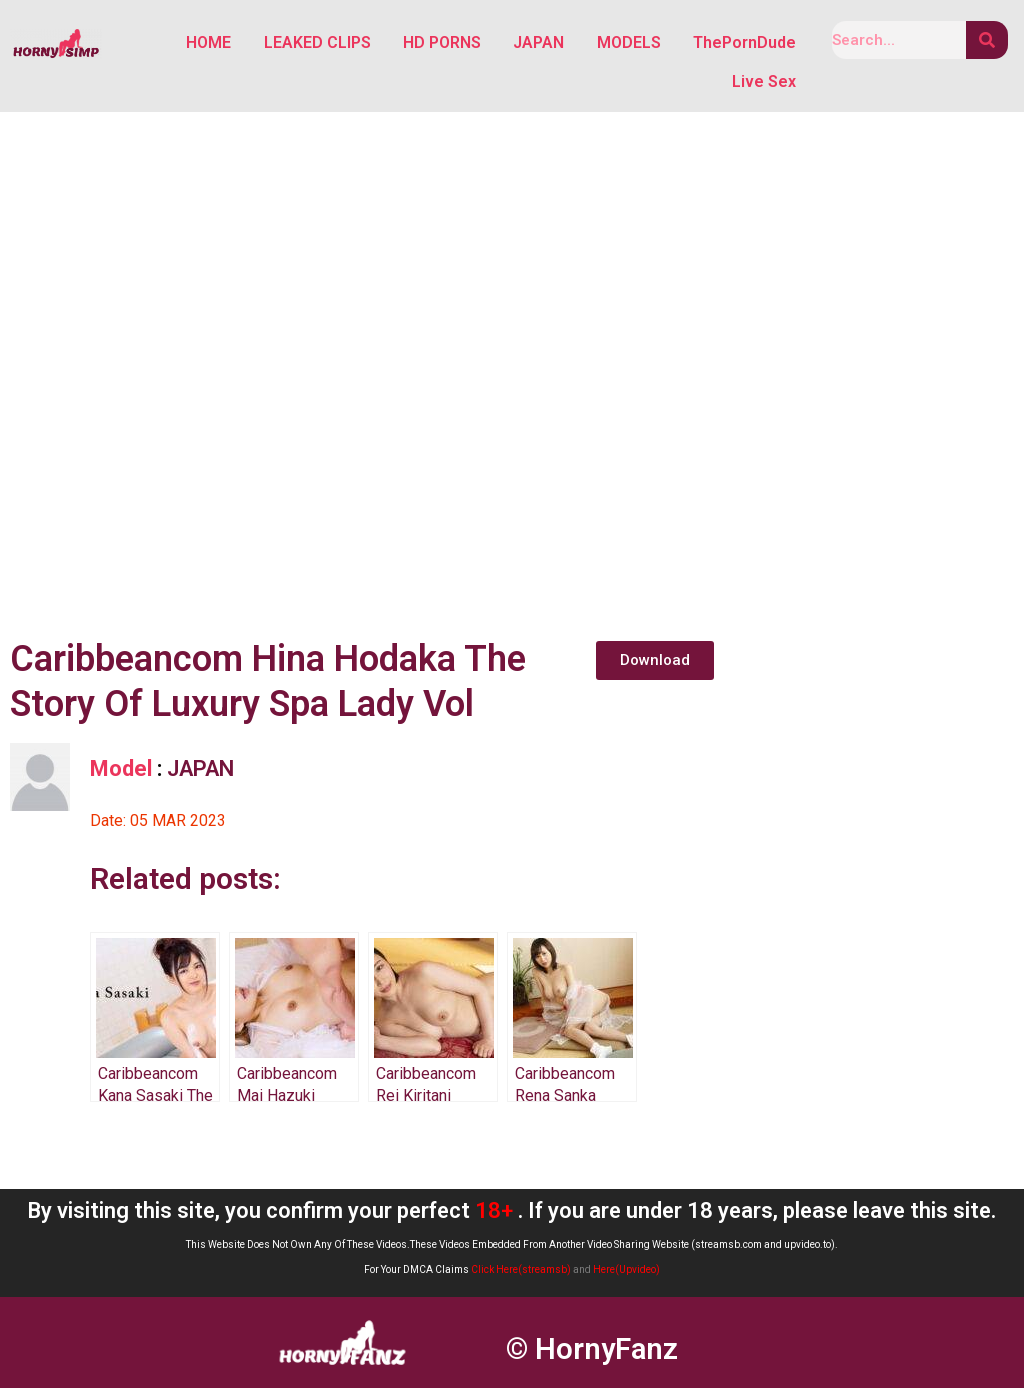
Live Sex (764, 85)
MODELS (629, 43)
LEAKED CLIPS (318, 43)
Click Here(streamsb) (521, 1275)
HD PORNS (443, 43)
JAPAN (539, 43)
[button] (655, 665)
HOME (210, 43)
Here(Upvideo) (626, 1275)
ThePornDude (744, 43)
